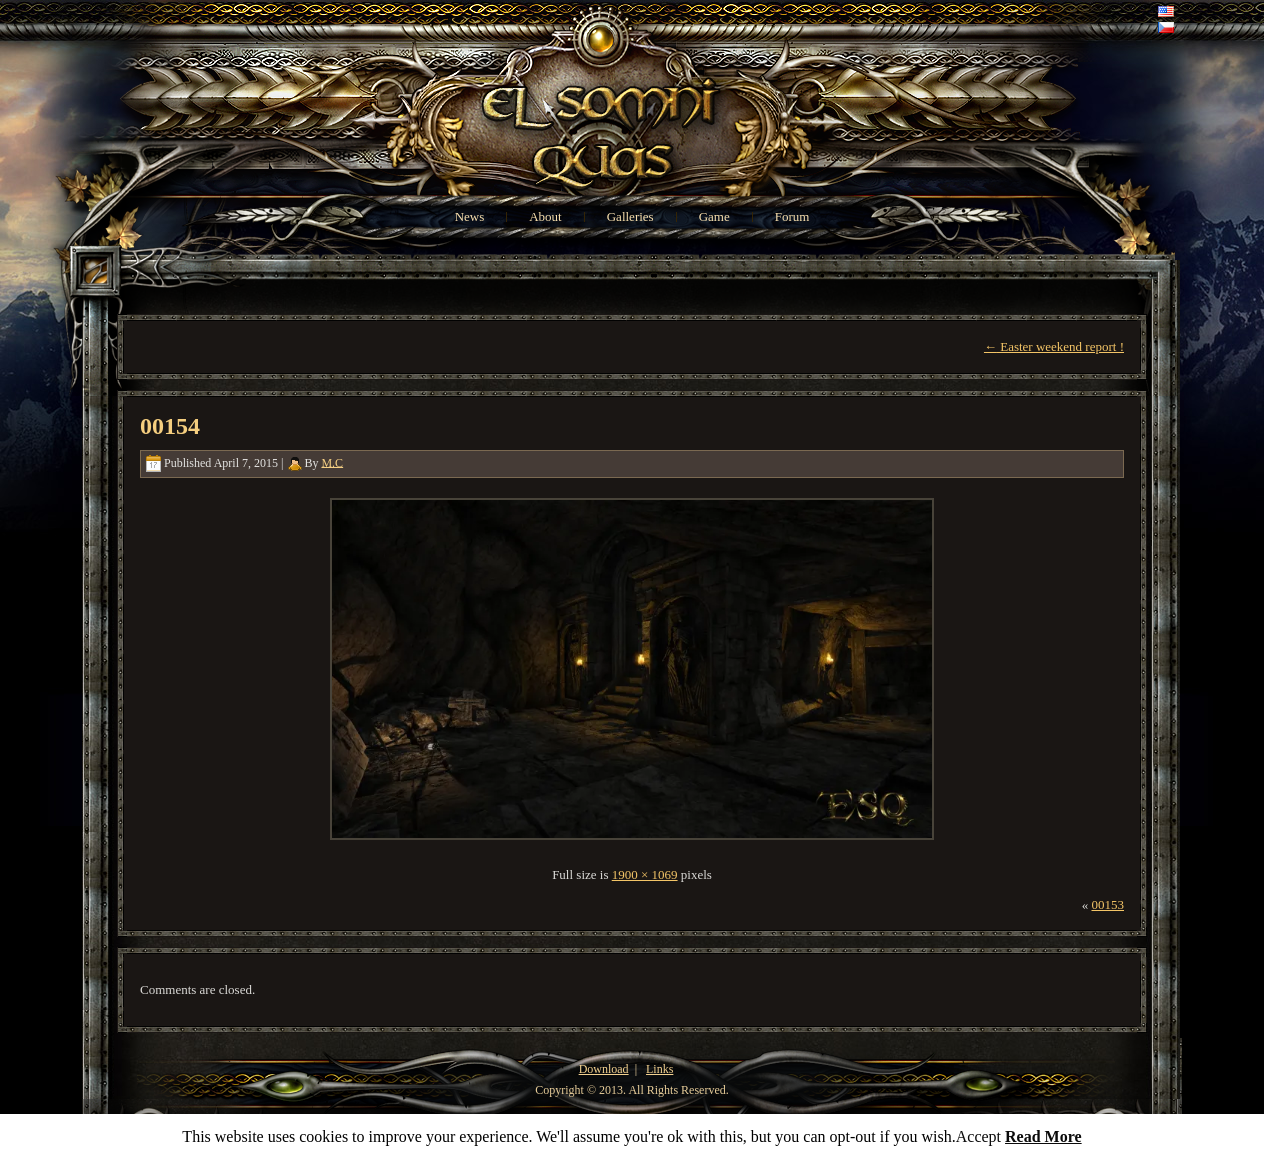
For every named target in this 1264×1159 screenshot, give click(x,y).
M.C (332, 462)
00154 (170, 426)
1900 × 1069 (645, 874)
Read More (1043, 1136)
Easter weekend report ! (1054, 346)
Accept (978, 1136)
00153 (1108, 904)
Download (604, 1069)
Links (659, 1069)
